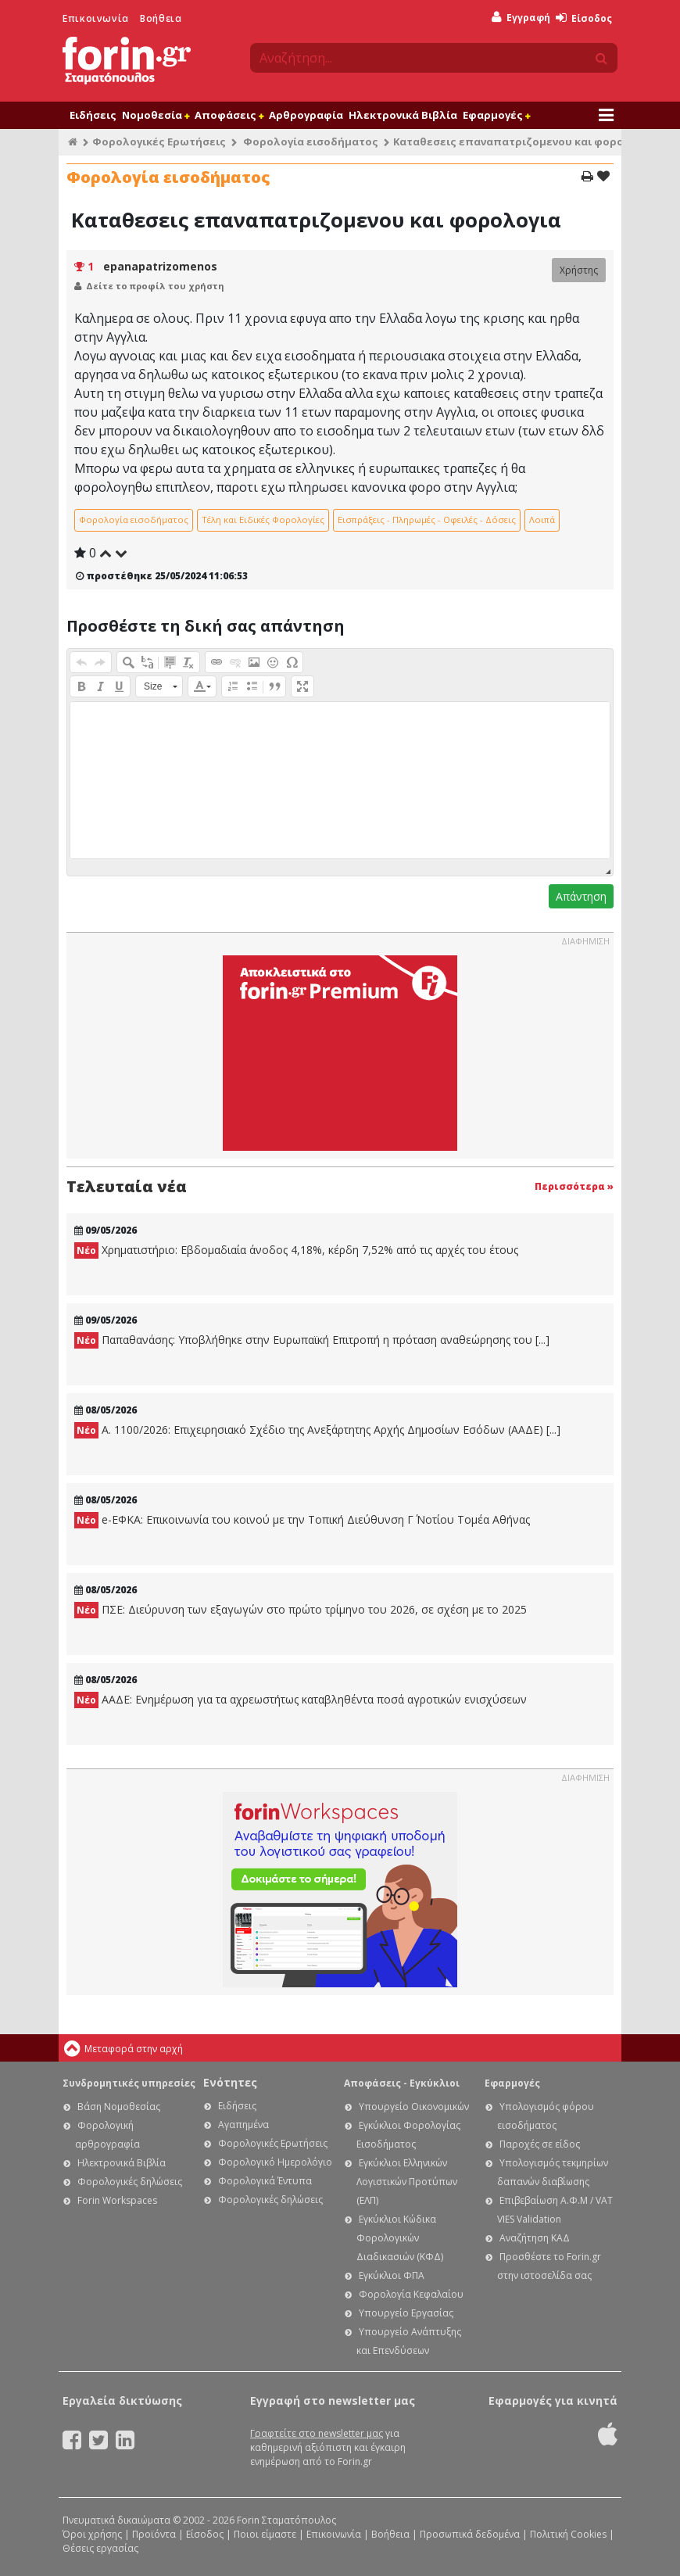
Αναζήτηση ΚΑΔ (534, 2238)
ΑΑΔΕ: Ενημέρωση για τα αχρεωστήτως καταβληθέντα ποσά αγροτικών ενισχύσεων (300, 1700)
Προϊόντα (154, 2534)
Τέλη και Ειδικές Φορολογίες (263, 519)
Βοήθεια (160, 18)
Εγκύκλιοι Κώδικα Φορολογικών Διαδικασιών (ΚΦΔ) (399, 2237)
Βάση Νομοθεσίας (118, 2106)
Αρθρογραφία (306, 115)
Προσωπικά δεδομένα (470, 2534)
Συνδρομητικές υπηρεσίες (129, 2083)
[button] (81, 662)
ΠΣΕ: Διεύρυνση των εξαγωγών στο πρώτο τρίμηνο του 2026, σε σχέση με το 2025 (300, 1610)
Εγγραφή (521, 17)
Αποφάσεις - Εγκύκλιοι (402, 2083)
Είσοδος (584, 18)
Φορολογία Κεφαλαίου (411, 2294)
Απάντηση (581, 896)
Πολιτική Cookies (568, 2534)
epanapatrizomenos (160, 266)
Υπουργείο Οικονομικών (414, 2106)
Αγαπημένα (243, 2124)
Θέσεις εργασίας (100, 2548)
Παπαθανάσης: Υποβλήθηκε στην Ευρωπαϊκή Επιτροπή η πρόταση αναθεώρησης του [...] (311, 1340)
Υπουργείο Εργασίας (406, 2313)
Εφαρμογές (496, 115)
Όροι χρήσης (92, 2534)
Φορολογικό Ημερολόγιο (275, 2162)
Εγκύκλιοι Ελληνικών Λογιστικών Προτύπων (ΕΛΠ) (406, 2181)
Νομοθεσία (155, 115)
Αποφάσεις (229, 115)
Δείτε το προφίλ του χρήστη (155, 286)
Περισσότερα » (574, 1186)
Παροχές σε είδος (539, 2144)
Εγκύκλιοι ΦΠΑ (391, 2275)
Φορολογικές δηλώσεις (129, 2181)
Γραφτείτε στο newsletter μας (316, 2433)
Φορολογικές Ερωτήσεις (159, 141)
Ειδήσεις (93, 115)
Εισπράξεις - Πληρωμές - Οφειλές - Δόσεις (427, 519)
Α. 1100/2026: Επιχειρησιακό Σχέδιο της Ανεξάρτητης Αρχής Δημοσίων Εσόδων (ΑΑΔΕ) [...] (317, 1430)
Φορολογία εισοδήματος (310, 141)
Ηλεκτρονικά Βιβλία (403, 115)
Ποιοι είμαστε (265, 2534)
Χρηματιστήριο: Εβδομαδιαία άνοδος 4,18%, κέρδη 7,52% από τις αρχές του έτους (296, 1250)
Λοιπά (542, 519)
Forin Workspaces (117, 2200)
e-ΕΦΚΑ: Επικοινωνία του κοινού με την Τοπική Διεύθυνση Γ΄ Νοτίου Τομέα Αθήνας (302, 1520)
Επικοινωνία (96, 18)
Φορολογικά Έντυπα (265, 2180)
